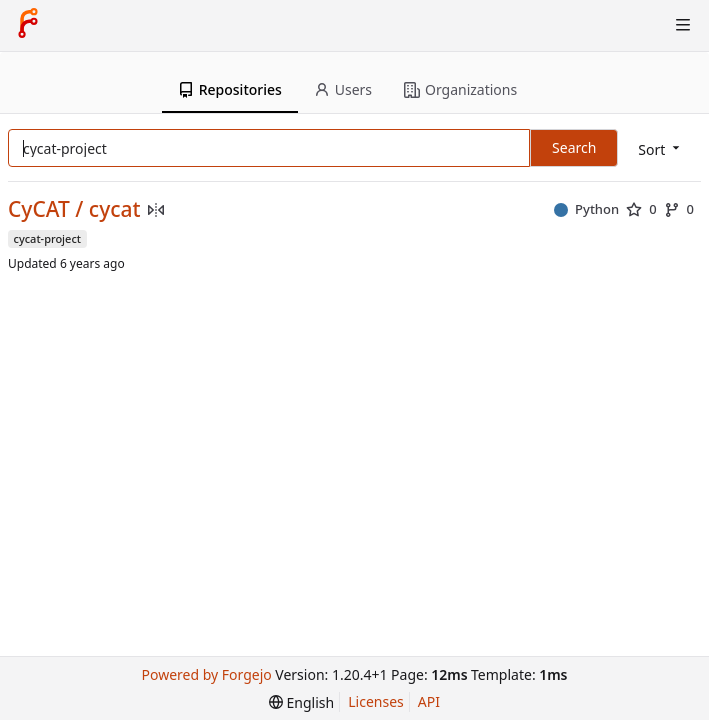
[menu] (660, 149)
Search (574, 147)
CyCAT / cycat (74, 209)
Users (343, 89)
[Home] (28, 25)
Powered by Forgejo (207, 674)
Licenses (376, 701)
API (429, 701)
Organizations (460, 89)
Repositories (230, 89)
